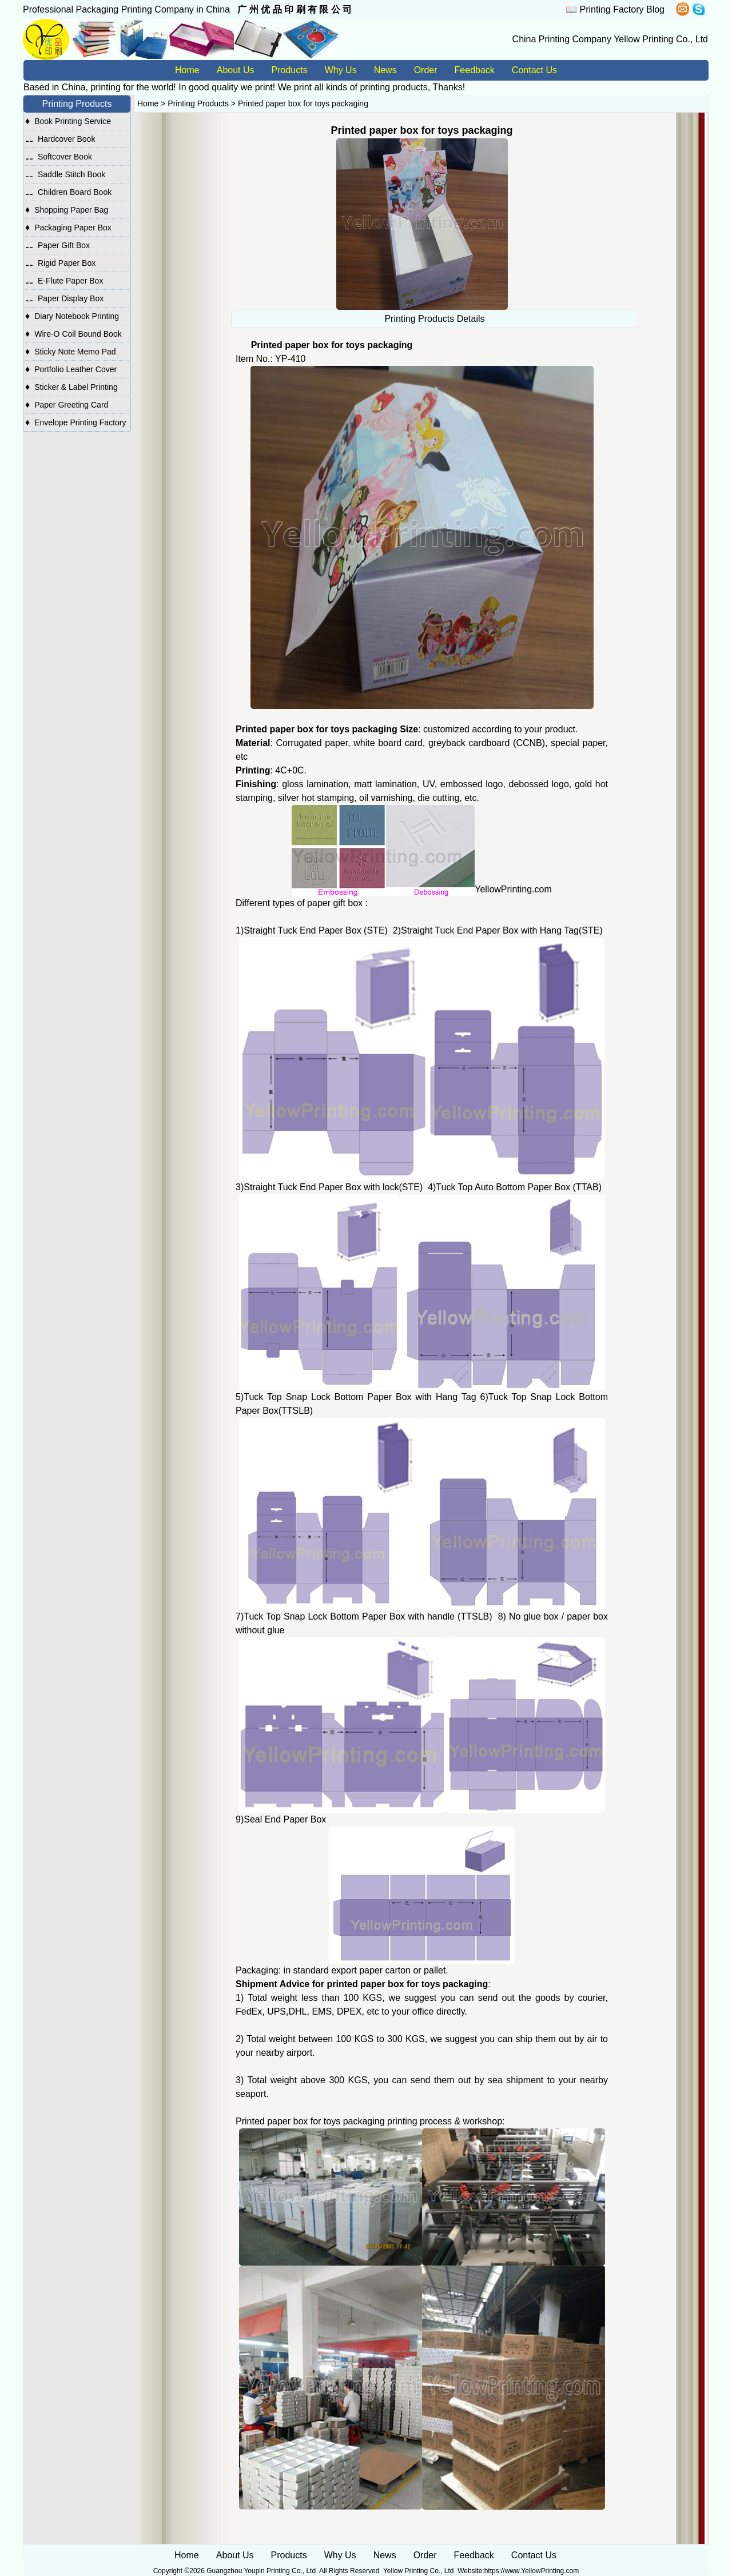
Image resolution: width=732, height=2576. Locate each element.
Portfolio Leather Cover (75, 369)
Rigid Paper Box (67, 263)
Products (290, 70)
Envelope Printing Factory (80, 422)
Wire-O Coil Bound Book (78, 333)
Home (187, 70)
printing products (393, 87)
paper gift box (335, 903)
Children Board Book (75, 192)
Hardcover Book (66, 138)
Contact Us (534, 70)
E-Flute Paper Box (70, 280)
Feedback (475, 70)
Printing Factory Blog (622, 9)
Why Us (341, 70)
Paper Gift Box (64, 245)
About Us (235, 70)
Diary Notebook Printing (76, 316)
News (385, 70)
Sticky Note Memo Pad (75, 351)
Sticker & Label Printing (76, 387)
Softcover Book (65, 156)
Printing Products (198, 103)
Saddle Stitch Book (71, 174)
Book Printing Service (72, 121)
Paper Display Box (71, 298)
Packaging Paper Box (73, 227)
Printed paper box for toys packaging (303, 103)
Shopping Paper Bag (71, 209)
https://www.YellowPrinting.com (531, 2571)
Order (425, 70)
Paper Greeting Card (71, 404)
